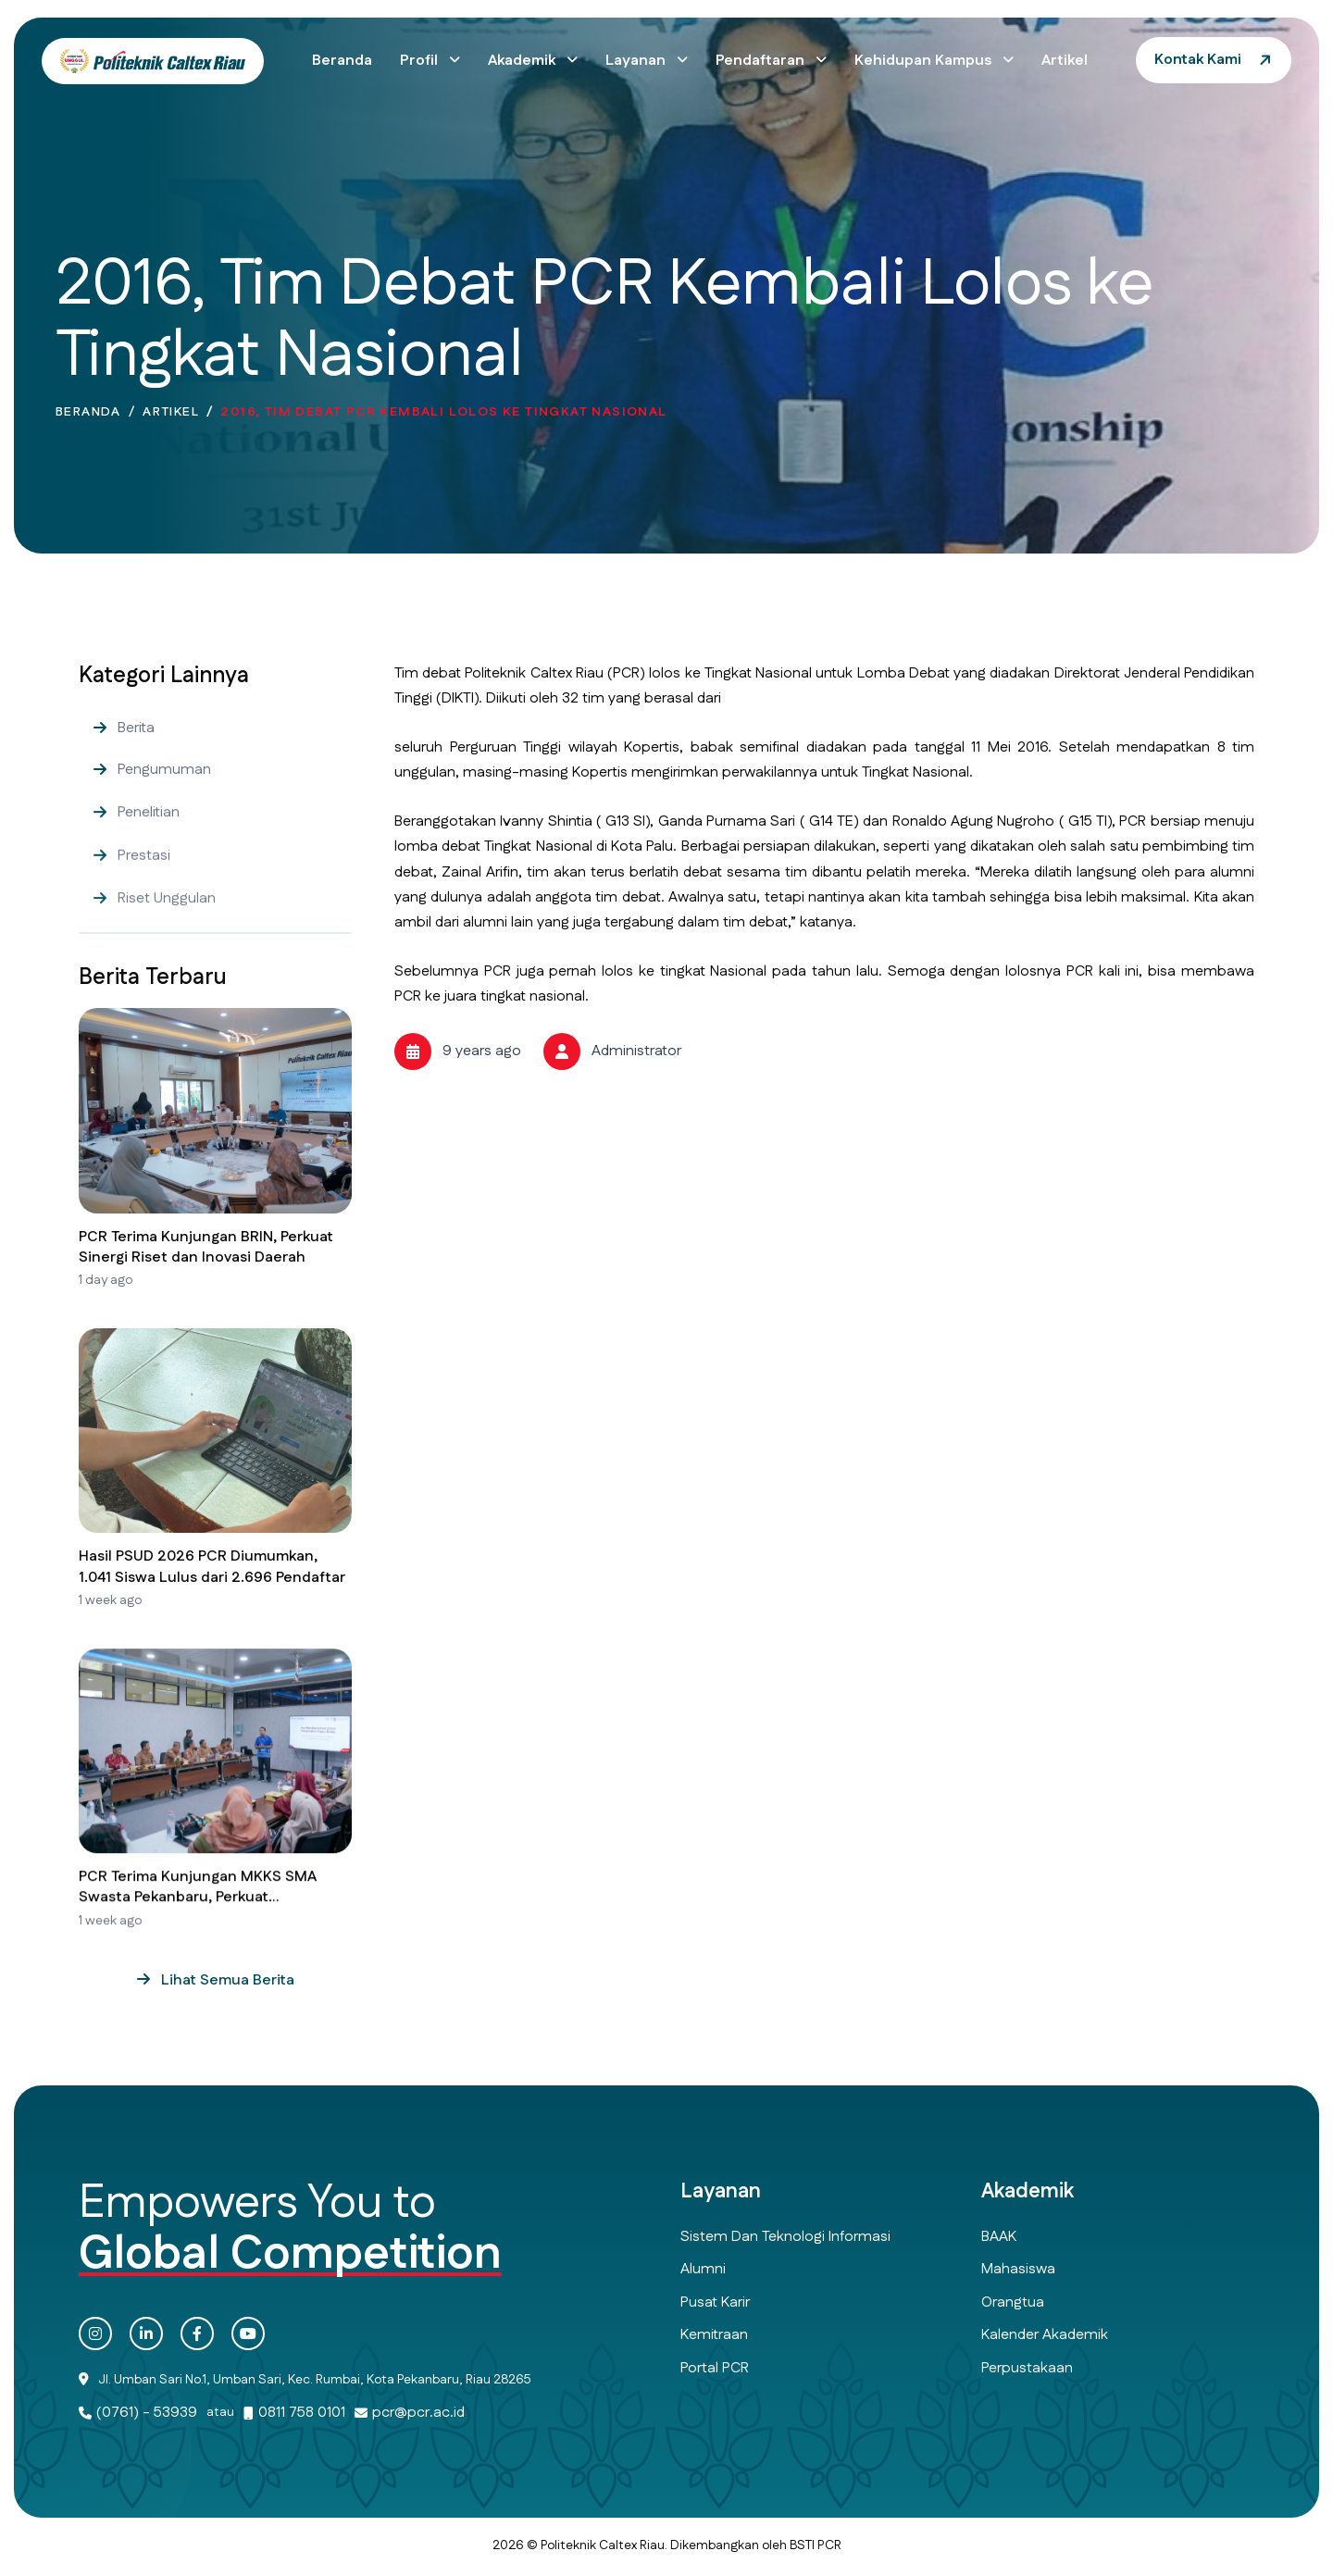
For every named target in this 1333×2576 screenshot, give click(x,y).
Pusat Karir (715, 2302)
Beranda (342, 60)
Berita (136, 759)
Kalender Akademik (1044, 2335)
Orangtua (1012, 2302)
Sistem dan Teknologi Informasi (785, 2236)
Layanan (637, 60)
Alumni (703, 2269)
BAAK (998, 2236)
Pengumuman (164, 806)
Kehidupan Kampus (924, 60)
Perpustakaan (1027, 2368)
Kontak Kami (1197, 59)
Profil (421, 60)
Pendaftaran (762, 60)
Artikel (1064, 60)
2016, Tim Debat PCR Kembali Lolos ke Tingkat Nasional (443, 418)
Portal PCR (714, 2368)
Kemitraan (714, 2335)
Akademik (523, 60)
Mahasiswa (1018, 2269)
